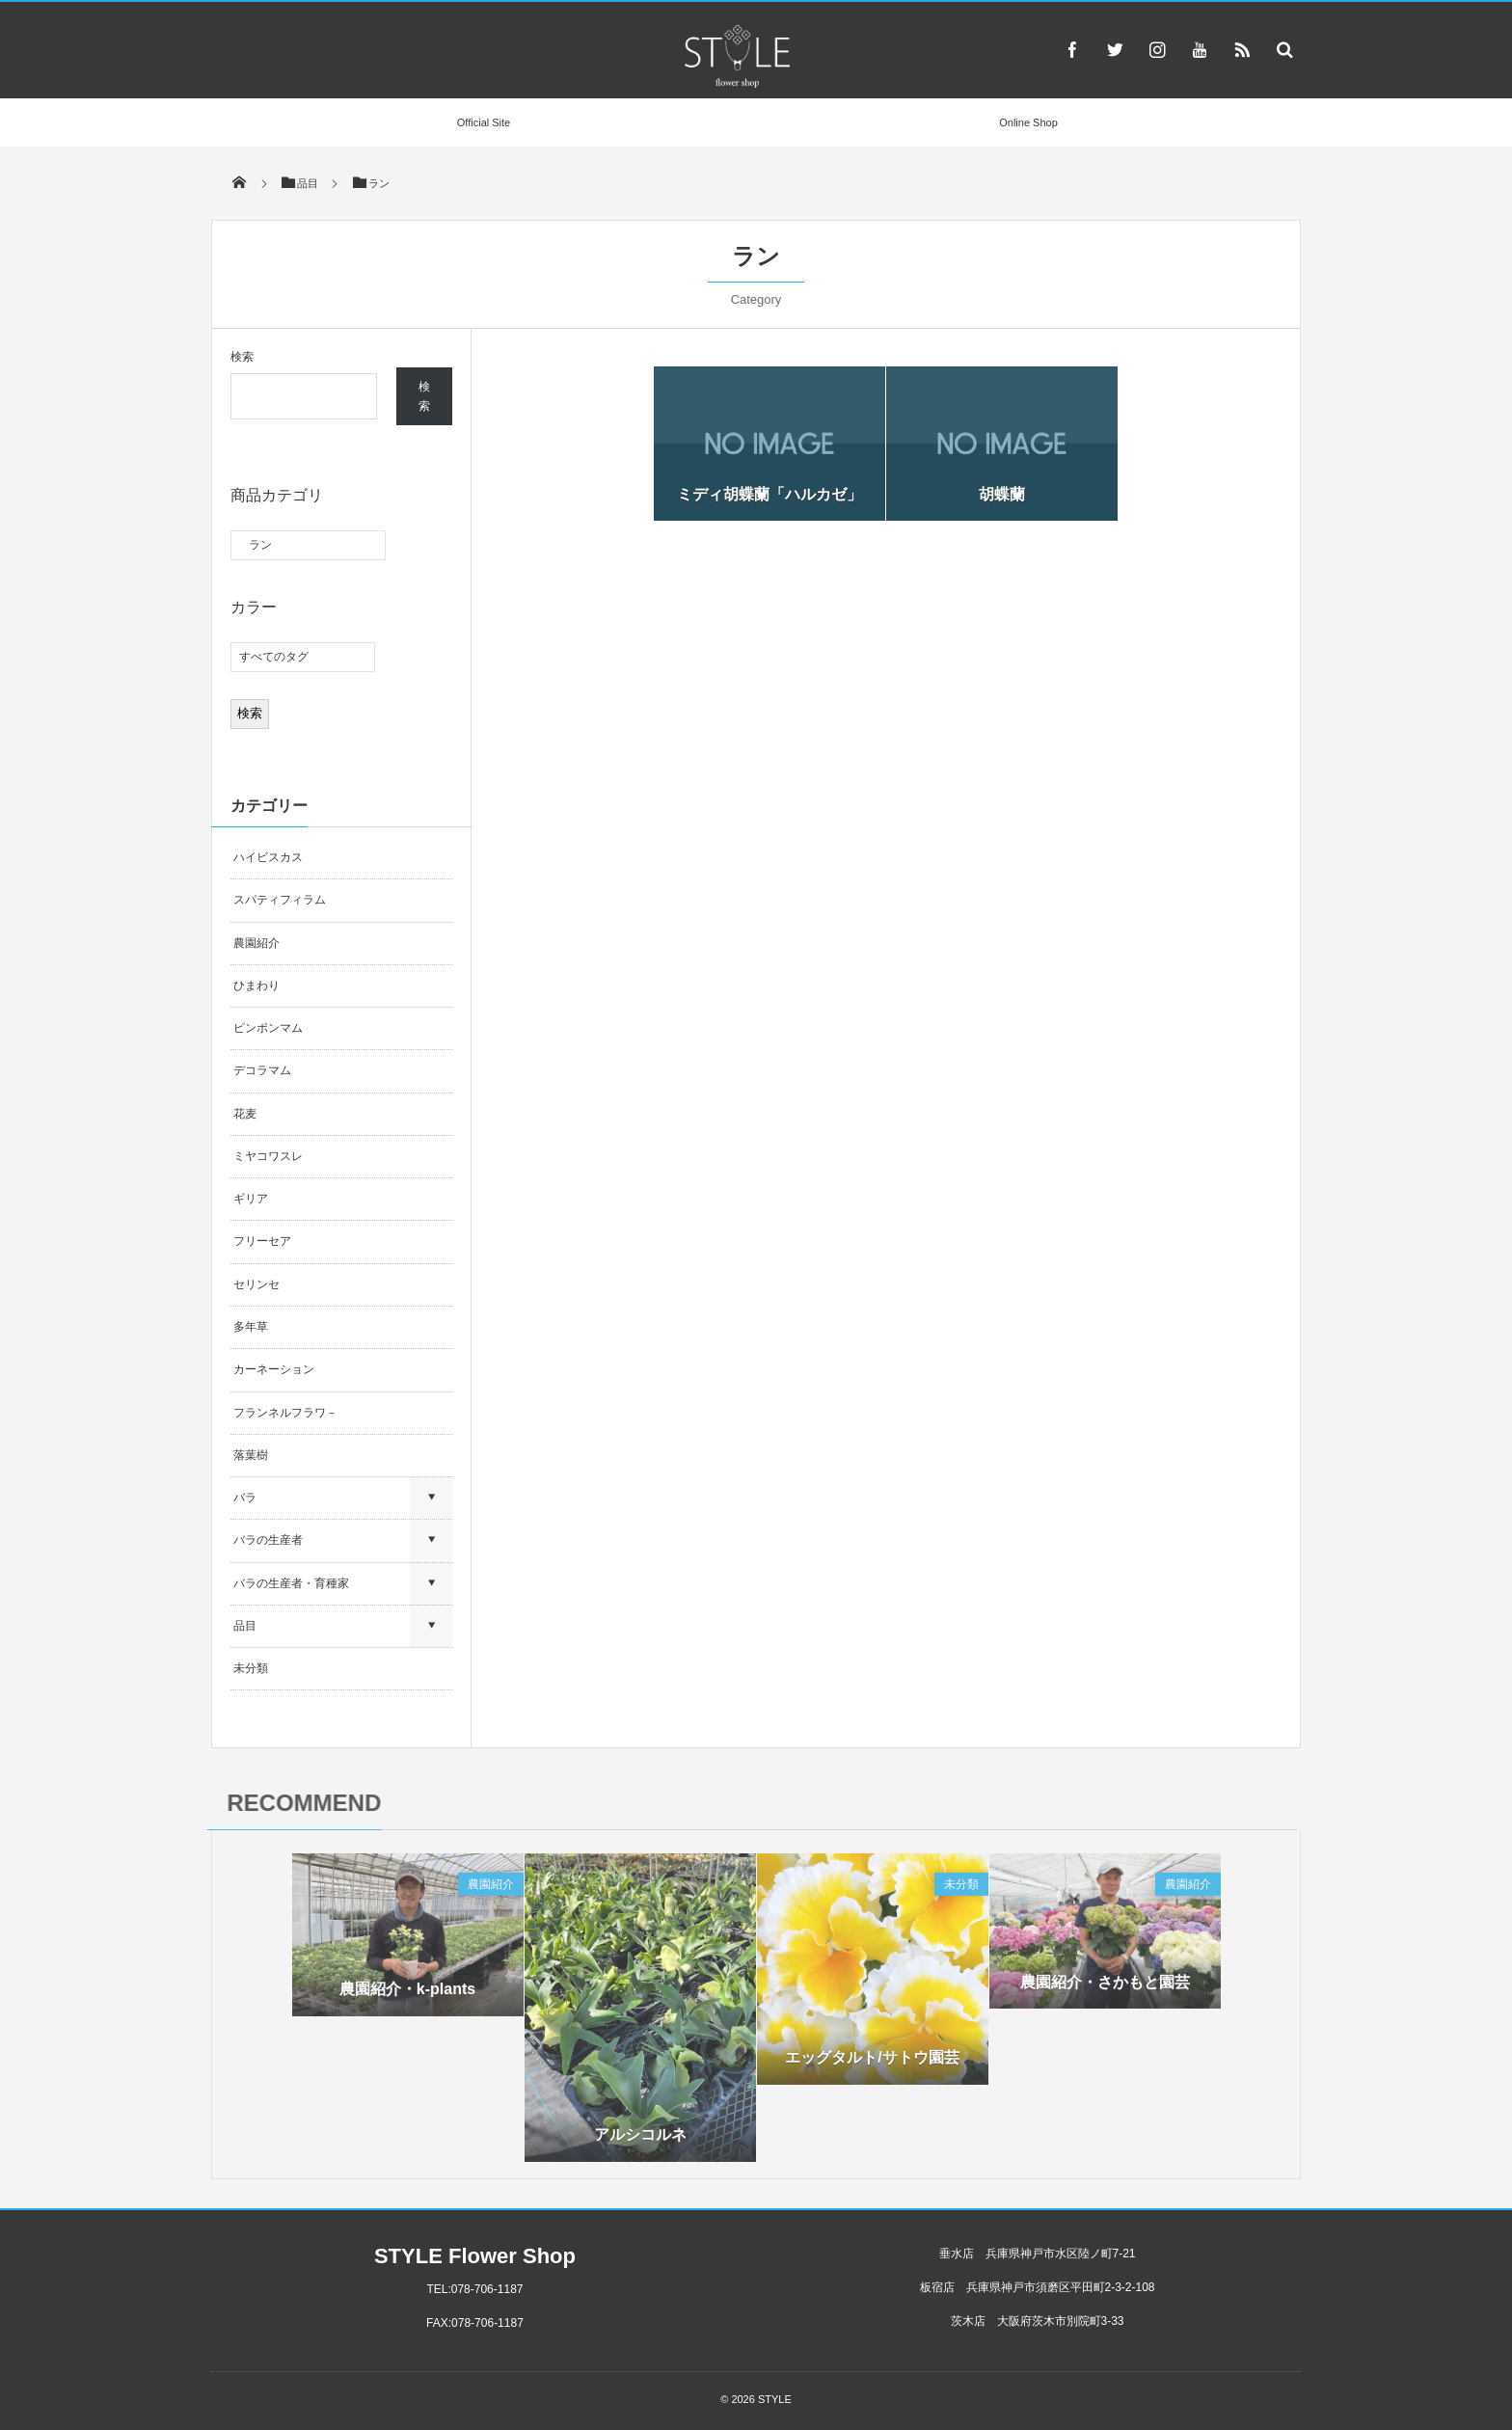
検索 (242, 357)
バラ (244, 1497)
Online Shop (1028, 122)
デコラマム (262, 1070)
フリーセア (262, 1241)
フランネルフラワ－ (285, 1412)
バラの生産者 (268, 1540)
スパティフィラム (281, 899)
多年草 (250, 1327)
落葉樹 (250, 1455)
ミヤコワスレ (268, 1156)
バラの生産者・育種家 (291, 1583)
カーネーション (273, 1369)
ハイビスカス (268, 857)
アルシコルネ (640, 2140)
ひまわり (256, 985)
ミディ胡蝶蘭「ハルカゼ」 (769, 494)
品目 (244, 1626)
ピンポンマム (268, 1028)
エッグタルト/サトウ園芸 (871, 2063)
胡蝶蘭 (1002, 494)
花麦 (244, 1113)
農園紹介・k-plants (407, 1994)
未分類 (250, 1668)
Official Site (483, 122)
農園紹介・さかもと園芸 (1105, 1987)
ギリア (250, 1198)
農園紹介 (256, 943)
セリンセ (256, 1284)
